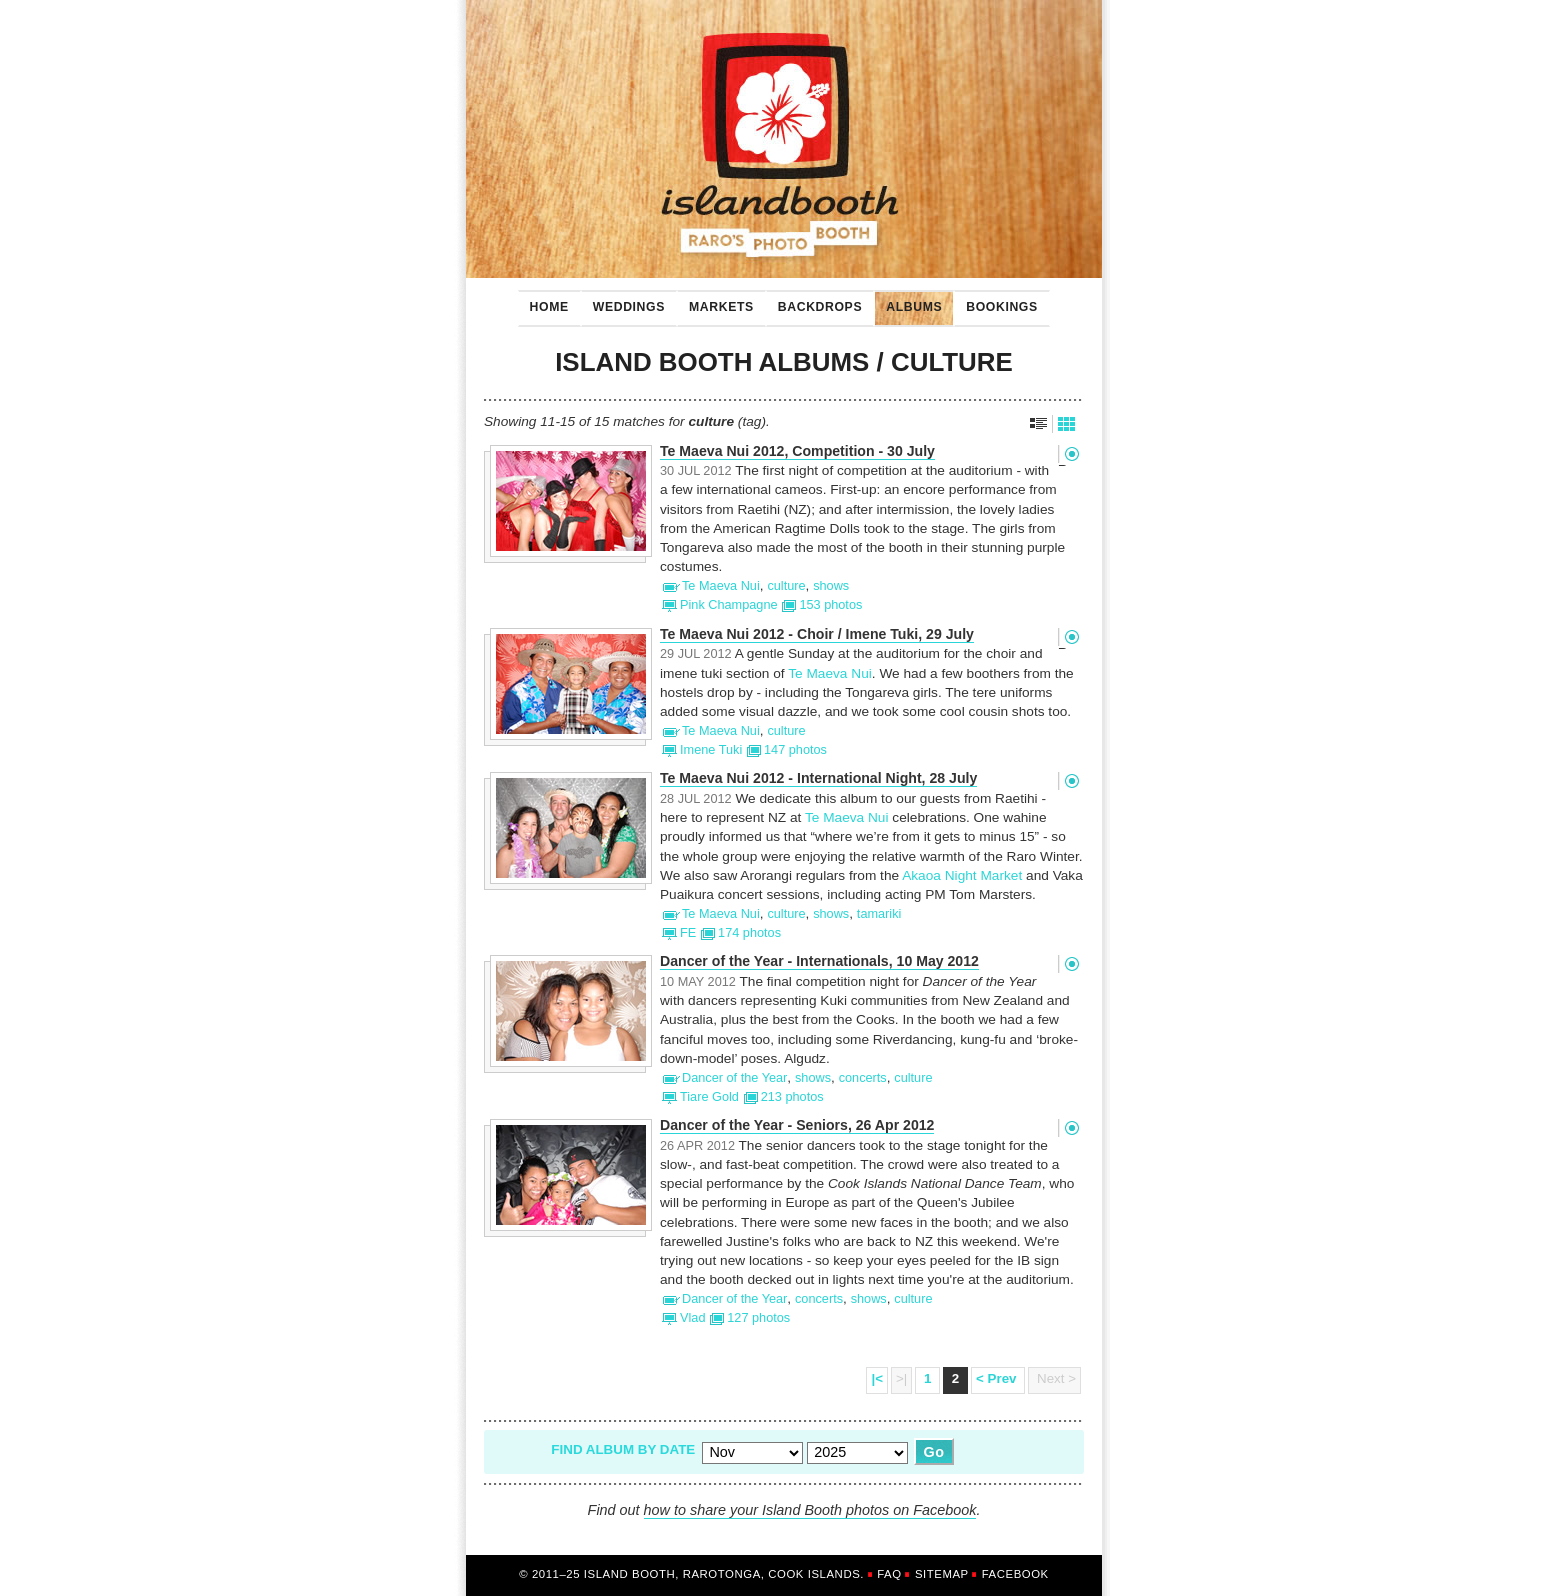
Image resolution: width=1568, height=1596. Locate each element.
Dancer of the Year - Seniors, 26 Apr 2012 (797, 1125)
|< (877, 1378)
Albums (908, 302)
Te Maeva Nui (830, 673)
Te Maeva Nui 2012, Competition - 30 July (797, 451)
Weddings (623, 302)
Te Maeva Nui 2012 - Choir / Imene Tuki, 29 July (817, 634)
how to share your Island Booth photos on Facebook (810, 1510)
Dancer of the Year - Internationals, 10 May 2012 (819, 961)
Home (549, 307)
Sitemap (942, 1574)
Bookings (996, 302)
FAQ (889, 1574)
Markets (715, 302)
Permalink (1071, 454)
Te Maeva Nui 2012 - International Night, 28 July (818, 778)
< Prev (998, 1378)
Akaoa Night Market (962, 875)
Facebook (1015, 1574)
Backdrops (814, 302)
